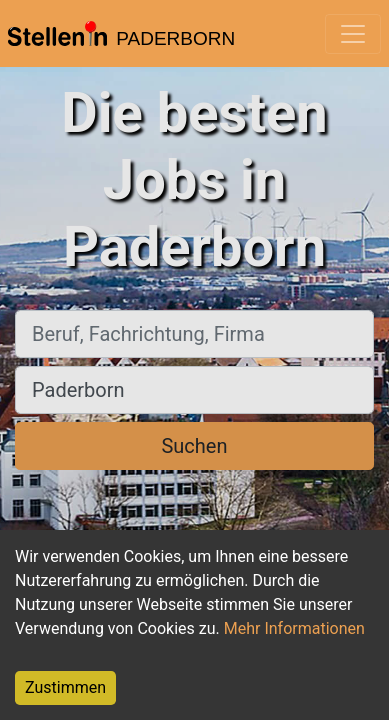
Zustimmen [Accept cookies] (65, 687)
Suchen (194, 446)
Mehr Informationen (294, 628)
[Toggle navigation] (353, 34)
